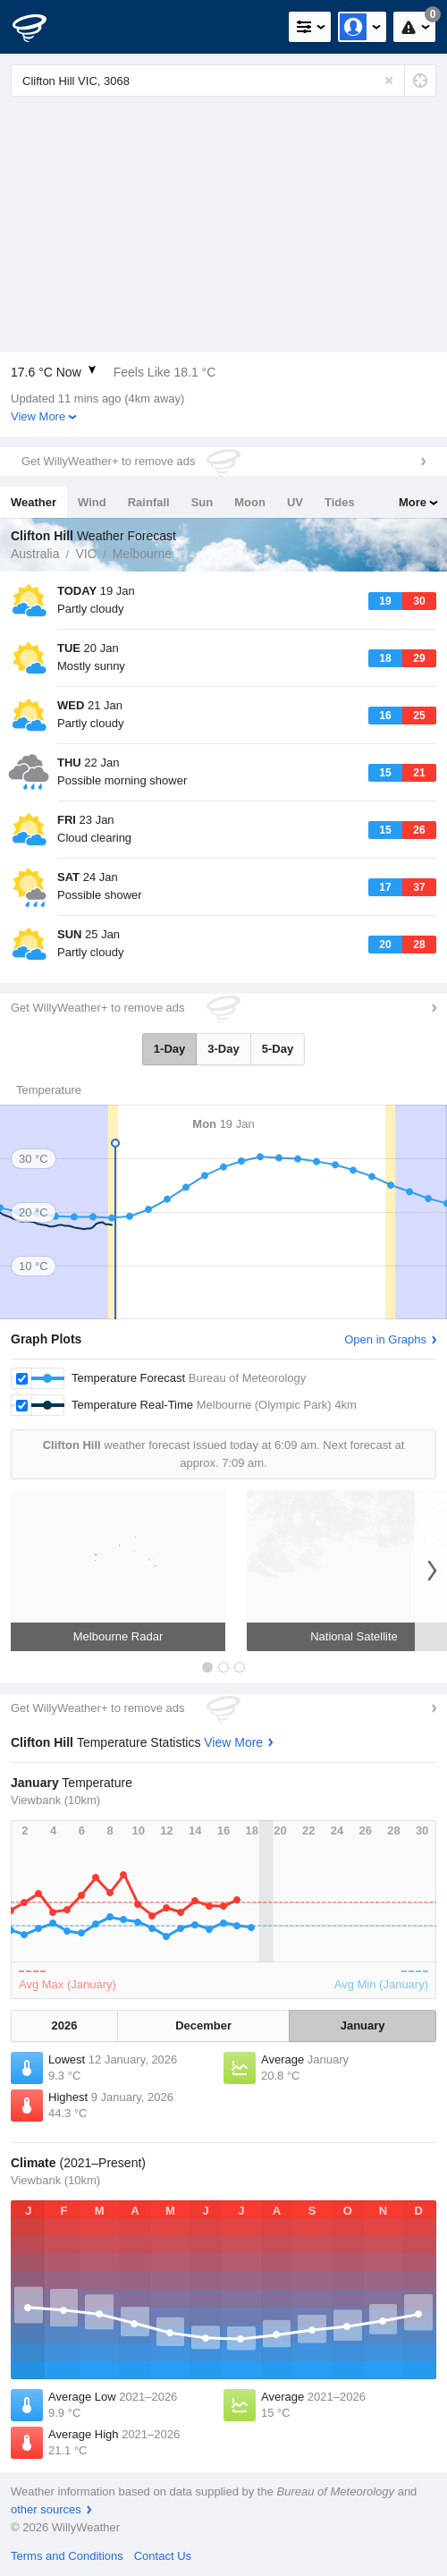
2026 (65, 2025)
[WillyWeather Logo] (40, 27)
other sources (46, 2509)
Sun (202, 502)
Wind (92, 502)
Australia (35, 554)
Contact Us (162, 2556)
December (203, 2025)
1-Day (169, 1048)
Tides (340, 502)
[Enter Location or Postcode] (223, 80)
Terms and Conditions (67, 2556)
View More (38, 416)
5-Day (277, 1048)
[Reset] (389, 80)
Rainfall (149, 502)
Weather (33, 502)
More (412, 502)
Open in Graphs (385, 1339)
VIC (85, 554)
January (363, 2025)
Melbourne (142, 554)
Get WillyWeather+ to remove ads (108, 461)
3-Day (223, 1048)
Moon (250, 502)
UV (295, 502)
